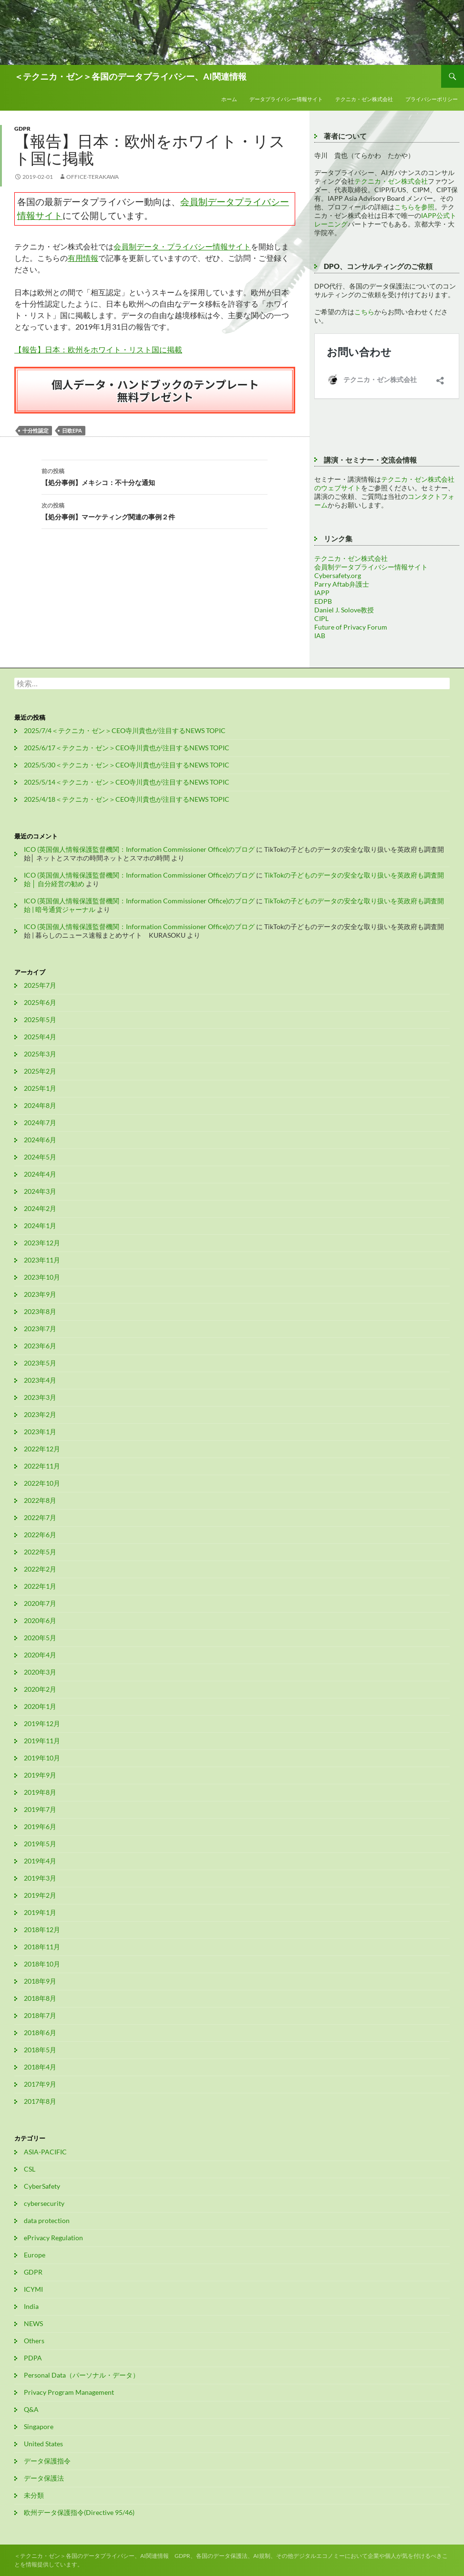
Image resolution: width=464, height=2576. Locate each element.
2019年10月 (42, 1758)
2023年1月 (40, 1432)
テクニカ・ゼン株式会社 (364, 99)
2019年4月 (40, 1861)
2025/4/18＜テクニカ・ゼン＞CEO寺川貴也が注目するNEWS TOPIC (126, 799)
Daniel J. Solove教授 (344, 610)
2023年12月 (42, 1243)
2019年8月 (40, 1792)
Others (34, 2341)
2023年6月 (40, 1346)
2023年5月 (40, 1363)
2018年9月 (40, 1981)
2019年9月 (40, 1775)
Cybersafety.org (337, 575)
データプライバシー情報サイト (286, 99)
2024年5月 (40, 1157)
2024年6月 (40, 1140)
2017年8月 (40, 2101)
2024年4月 (40, 1174)
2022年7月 (40, 1517)
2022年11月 (42, 1466)
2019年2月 (40, 1895)
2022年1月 (40, 1586)
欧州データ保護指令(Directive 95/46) (79, 2512)
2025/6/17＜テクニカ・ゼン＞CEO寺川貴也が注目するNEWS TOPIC (126, 748)
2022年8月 (40, 1500)
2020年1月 (40, 1706)
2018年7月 (40, 2015)
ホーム (229, 99)
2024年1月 (40, 1225)
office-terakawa (92, 176)
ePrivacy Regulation (53, 2238)
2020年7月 (40, 1603)
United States (43, 2444)
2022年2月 (40, 1569)
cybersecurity (44, 2203)
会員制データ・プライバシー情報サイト (182, 246)
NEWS (33, 2323)
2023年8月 (40, 1311)
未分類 (34, 2495)
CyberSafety (42, 2186)
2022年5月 (40, 1552)
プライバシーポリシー (431, 99)
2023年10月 (42, 1277)
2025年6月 (40, 1002)
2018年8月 (40, 1998)
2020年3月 (40, 1672)
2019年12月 (42, 1723)
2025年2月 (40, 1071)
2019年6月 (40, 1826)
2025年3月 (40, 1054)
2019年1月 (40, 1912)
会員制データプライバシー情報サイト (371, 567)
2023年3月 (40, 1397)
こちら (364, 312)
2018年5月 (40, 2050)
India (31, 2306)
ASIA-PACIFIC (45, 2152)
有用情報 (83, 257)
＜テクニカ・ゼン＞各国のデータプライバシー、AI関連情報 (130, 76)
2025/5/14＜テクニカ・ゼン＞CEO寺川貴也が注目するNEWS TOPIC (126, 782)
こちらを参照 (414, 207)
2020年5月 (40, 1638)
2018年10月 (42, 1964)
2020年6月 (40, 1620)
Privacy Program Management (69, 2392)
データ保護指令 (47, 2461)
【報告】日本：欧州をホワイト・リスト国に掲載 (98, 349)
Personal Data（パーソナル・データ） (81, 2375)
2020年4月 (40, 1655)
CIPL (321, 618)
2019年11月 (42, 1741)
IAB (319, 635)
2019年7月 (40, 1809)
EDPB (323, 601)
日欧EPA (72, 430)
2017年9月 (40, 2084)
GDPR (22, 128)
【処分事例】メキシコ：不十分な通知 (154, 476)
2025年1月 (40, 1088)
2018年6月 (40, 2032)
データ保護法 (44, 2478)
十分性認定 (35, 430)
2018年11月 (42, 1947)
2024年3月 (40, 1191)
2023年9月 (40, 1294)
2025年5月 (40, 1019)
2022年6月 (40, 1535)
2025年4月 (40, 1037)
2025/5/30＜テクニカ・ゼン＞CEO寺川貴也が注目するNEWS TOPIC (126, 765)
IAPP (322, 593)
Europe (34, 2255)
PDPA (33, 2358)
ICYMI (33, 2289)
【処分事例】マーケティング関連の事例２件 (154, 510)
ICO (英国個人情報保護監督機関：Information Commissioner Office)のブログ (139, 849)
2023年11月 (42, 1260)
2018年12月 (42, 1929)
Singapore (38, 2426)
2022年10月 (42, 1483)
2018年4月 (40, 2067)
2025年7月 (40, 985)
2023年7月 (40, 1328)
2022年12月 (42, 1449)
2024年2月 (40, 1208)
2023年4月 (40, 1380)
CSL (29, 2169)
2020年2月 (40, 1689)
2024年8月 (40, 1105)
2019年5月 (40, 1844)
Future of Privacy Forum (350, 627)
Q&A (31, 2409)
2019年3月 (40, 1878)
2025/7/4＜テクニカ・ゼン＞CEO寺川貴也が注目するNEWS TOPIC (125, 730)
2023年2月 (40, 1414)
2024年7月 (40, 1122)
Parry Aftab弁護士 (341, 584)
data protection (47, 2220)
